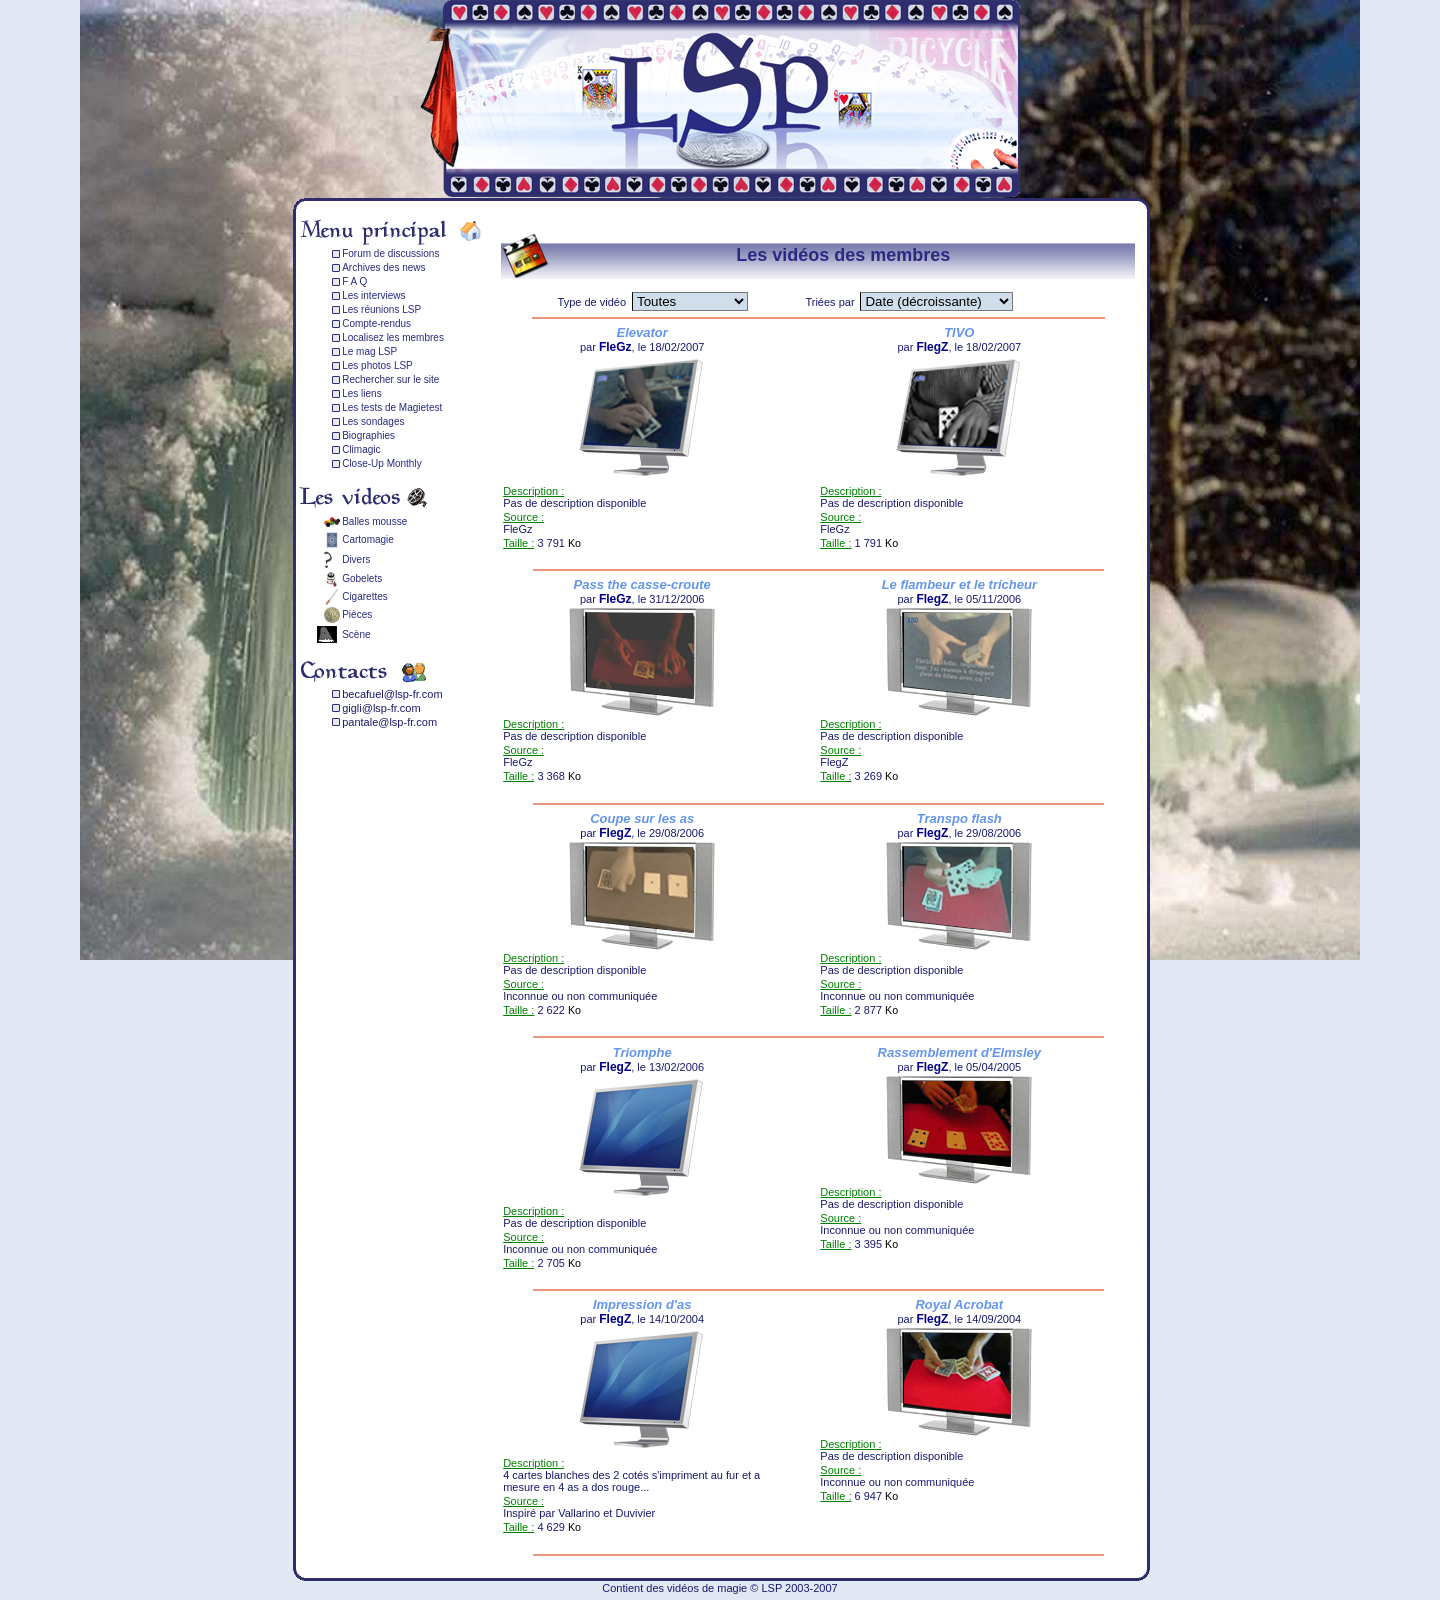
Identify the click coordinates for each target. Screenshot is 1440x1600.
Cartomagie (368, 539)
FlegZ (932, 347)
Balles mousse (374, 521)
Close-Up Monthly (381, 463)
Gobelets (362, 578)
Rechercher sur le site (390, 379)
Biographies (368, 435)
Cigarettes (365, 596)
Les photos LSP (377, 365)
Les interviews (373, 295)
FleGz (615, 347)
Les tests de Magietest (392, 407)
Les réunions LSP (381, 309)
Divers (356, 559)
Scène (356, 634)
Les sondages (373, 421)
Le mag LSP (369, 351)
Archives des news (383, 267)
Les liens (361, 393)
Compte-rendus (376, 323)
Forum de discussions (390, 253)
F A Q (354, 281)
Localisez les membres (393, 337)
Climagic (361, 449)
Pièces (357, 614)
